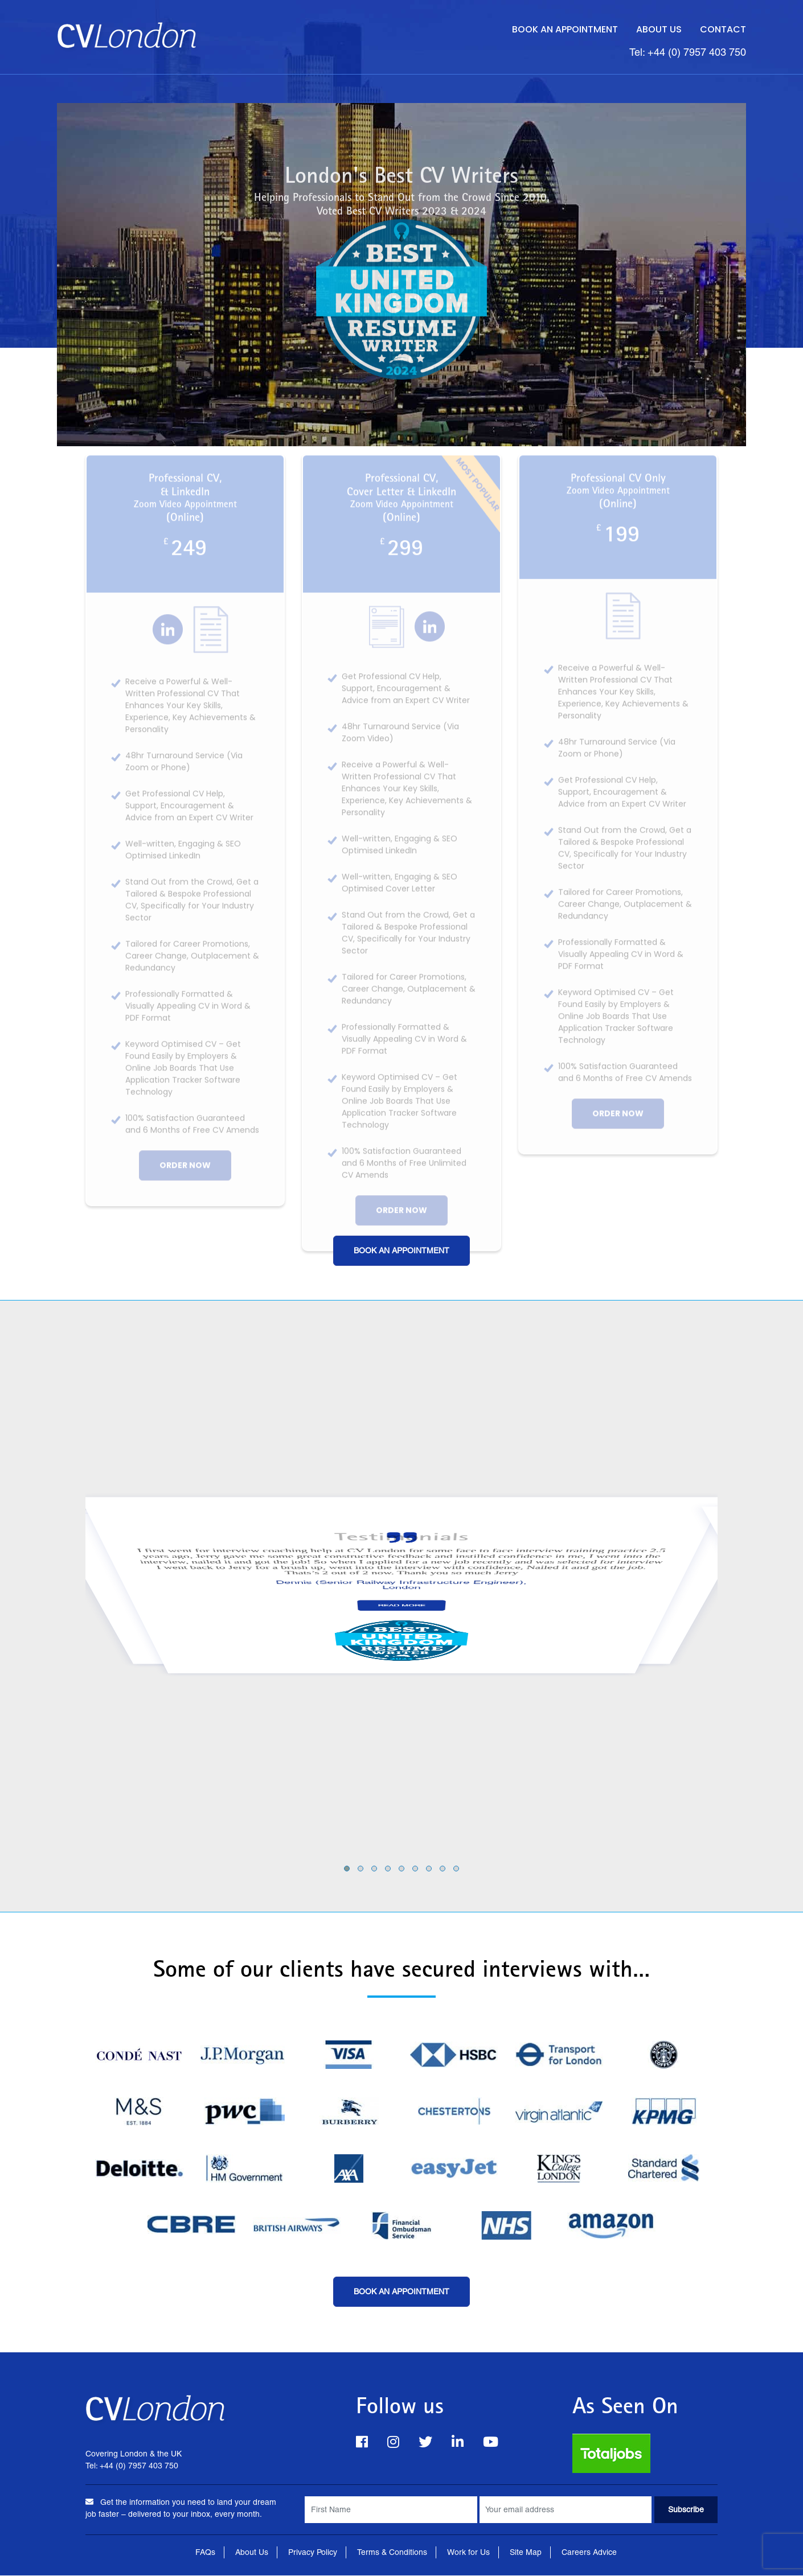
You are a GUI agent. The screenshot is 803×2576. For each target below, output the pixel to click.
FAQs (205, 2552)
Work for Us (468, 2552)
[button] (347, 1868)
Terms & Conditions (392, 2552)
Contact (723, 29)
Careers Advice (589, 2552)
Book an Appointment (565, 29)
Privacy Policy (312, 2552)
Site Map (526, 2552)
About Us (659, 29)
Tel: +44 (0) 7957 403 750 (687, 53)
